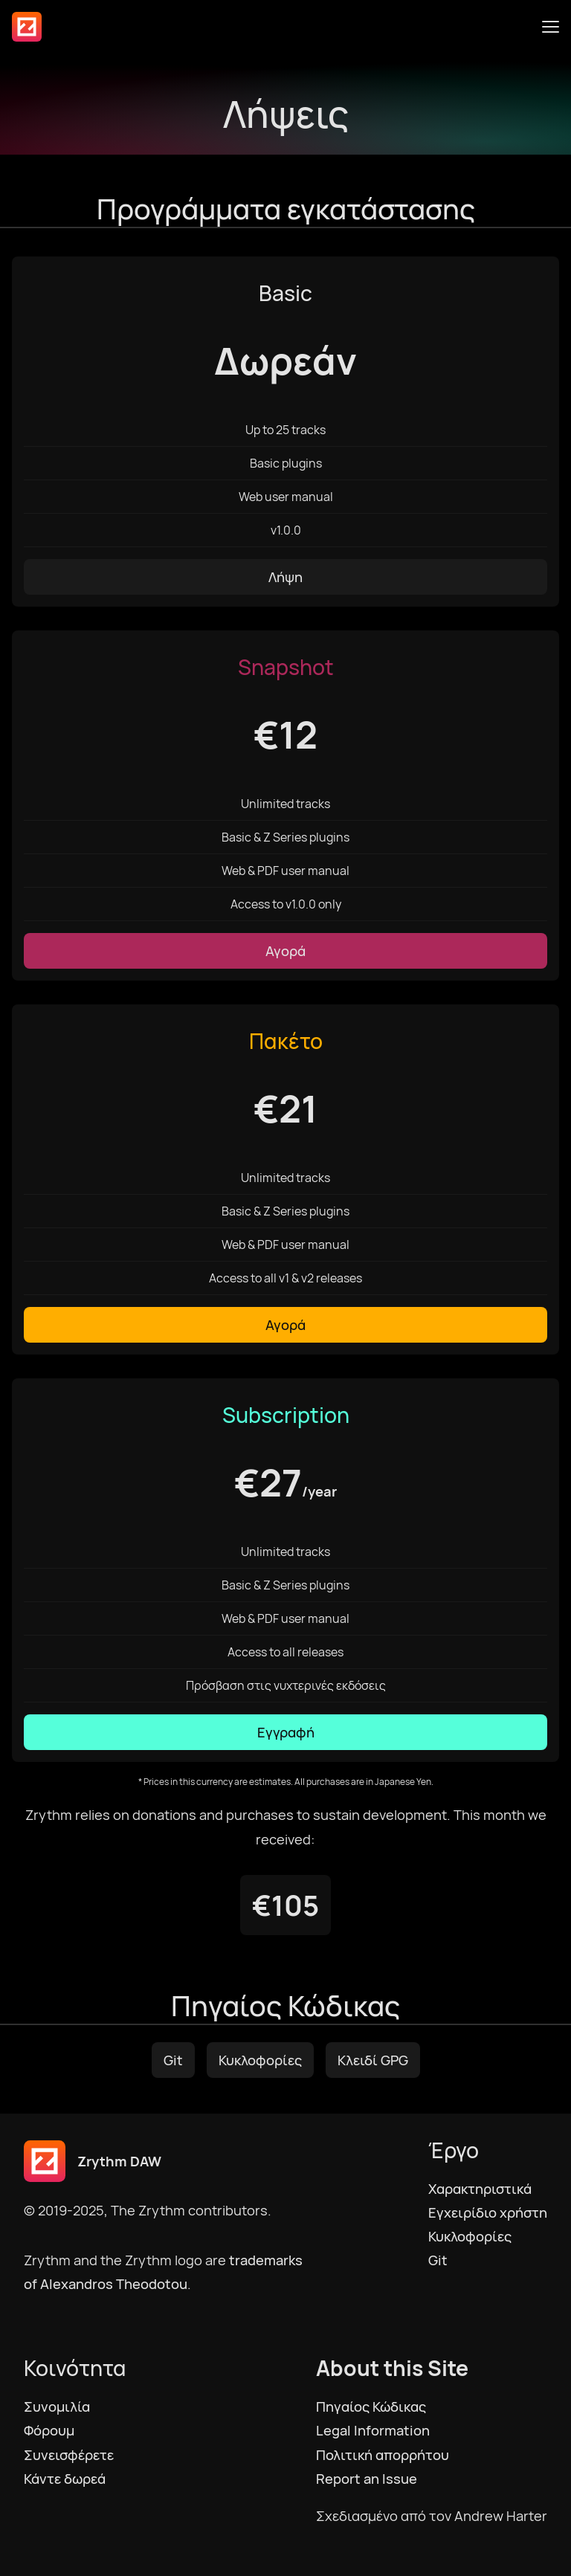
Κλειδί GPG (373, 2060)
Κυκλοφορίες (260, 2060)
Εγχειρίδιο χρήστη (487, 2212)
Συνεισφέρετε (69, 2454)
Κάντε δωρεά (65, 2478)
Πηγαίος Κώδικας (371, 2406)
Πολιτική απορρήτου (382, 2454)
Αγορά (285, 951)
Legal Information (373, 2430)
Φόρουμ (49, 2430)
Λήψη (285, 577)
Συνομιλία (57, 2406)
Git (173, 2060)
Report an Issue (366, 2478)
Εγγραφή (285, 1732)
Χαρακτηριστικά (480, 2188)
